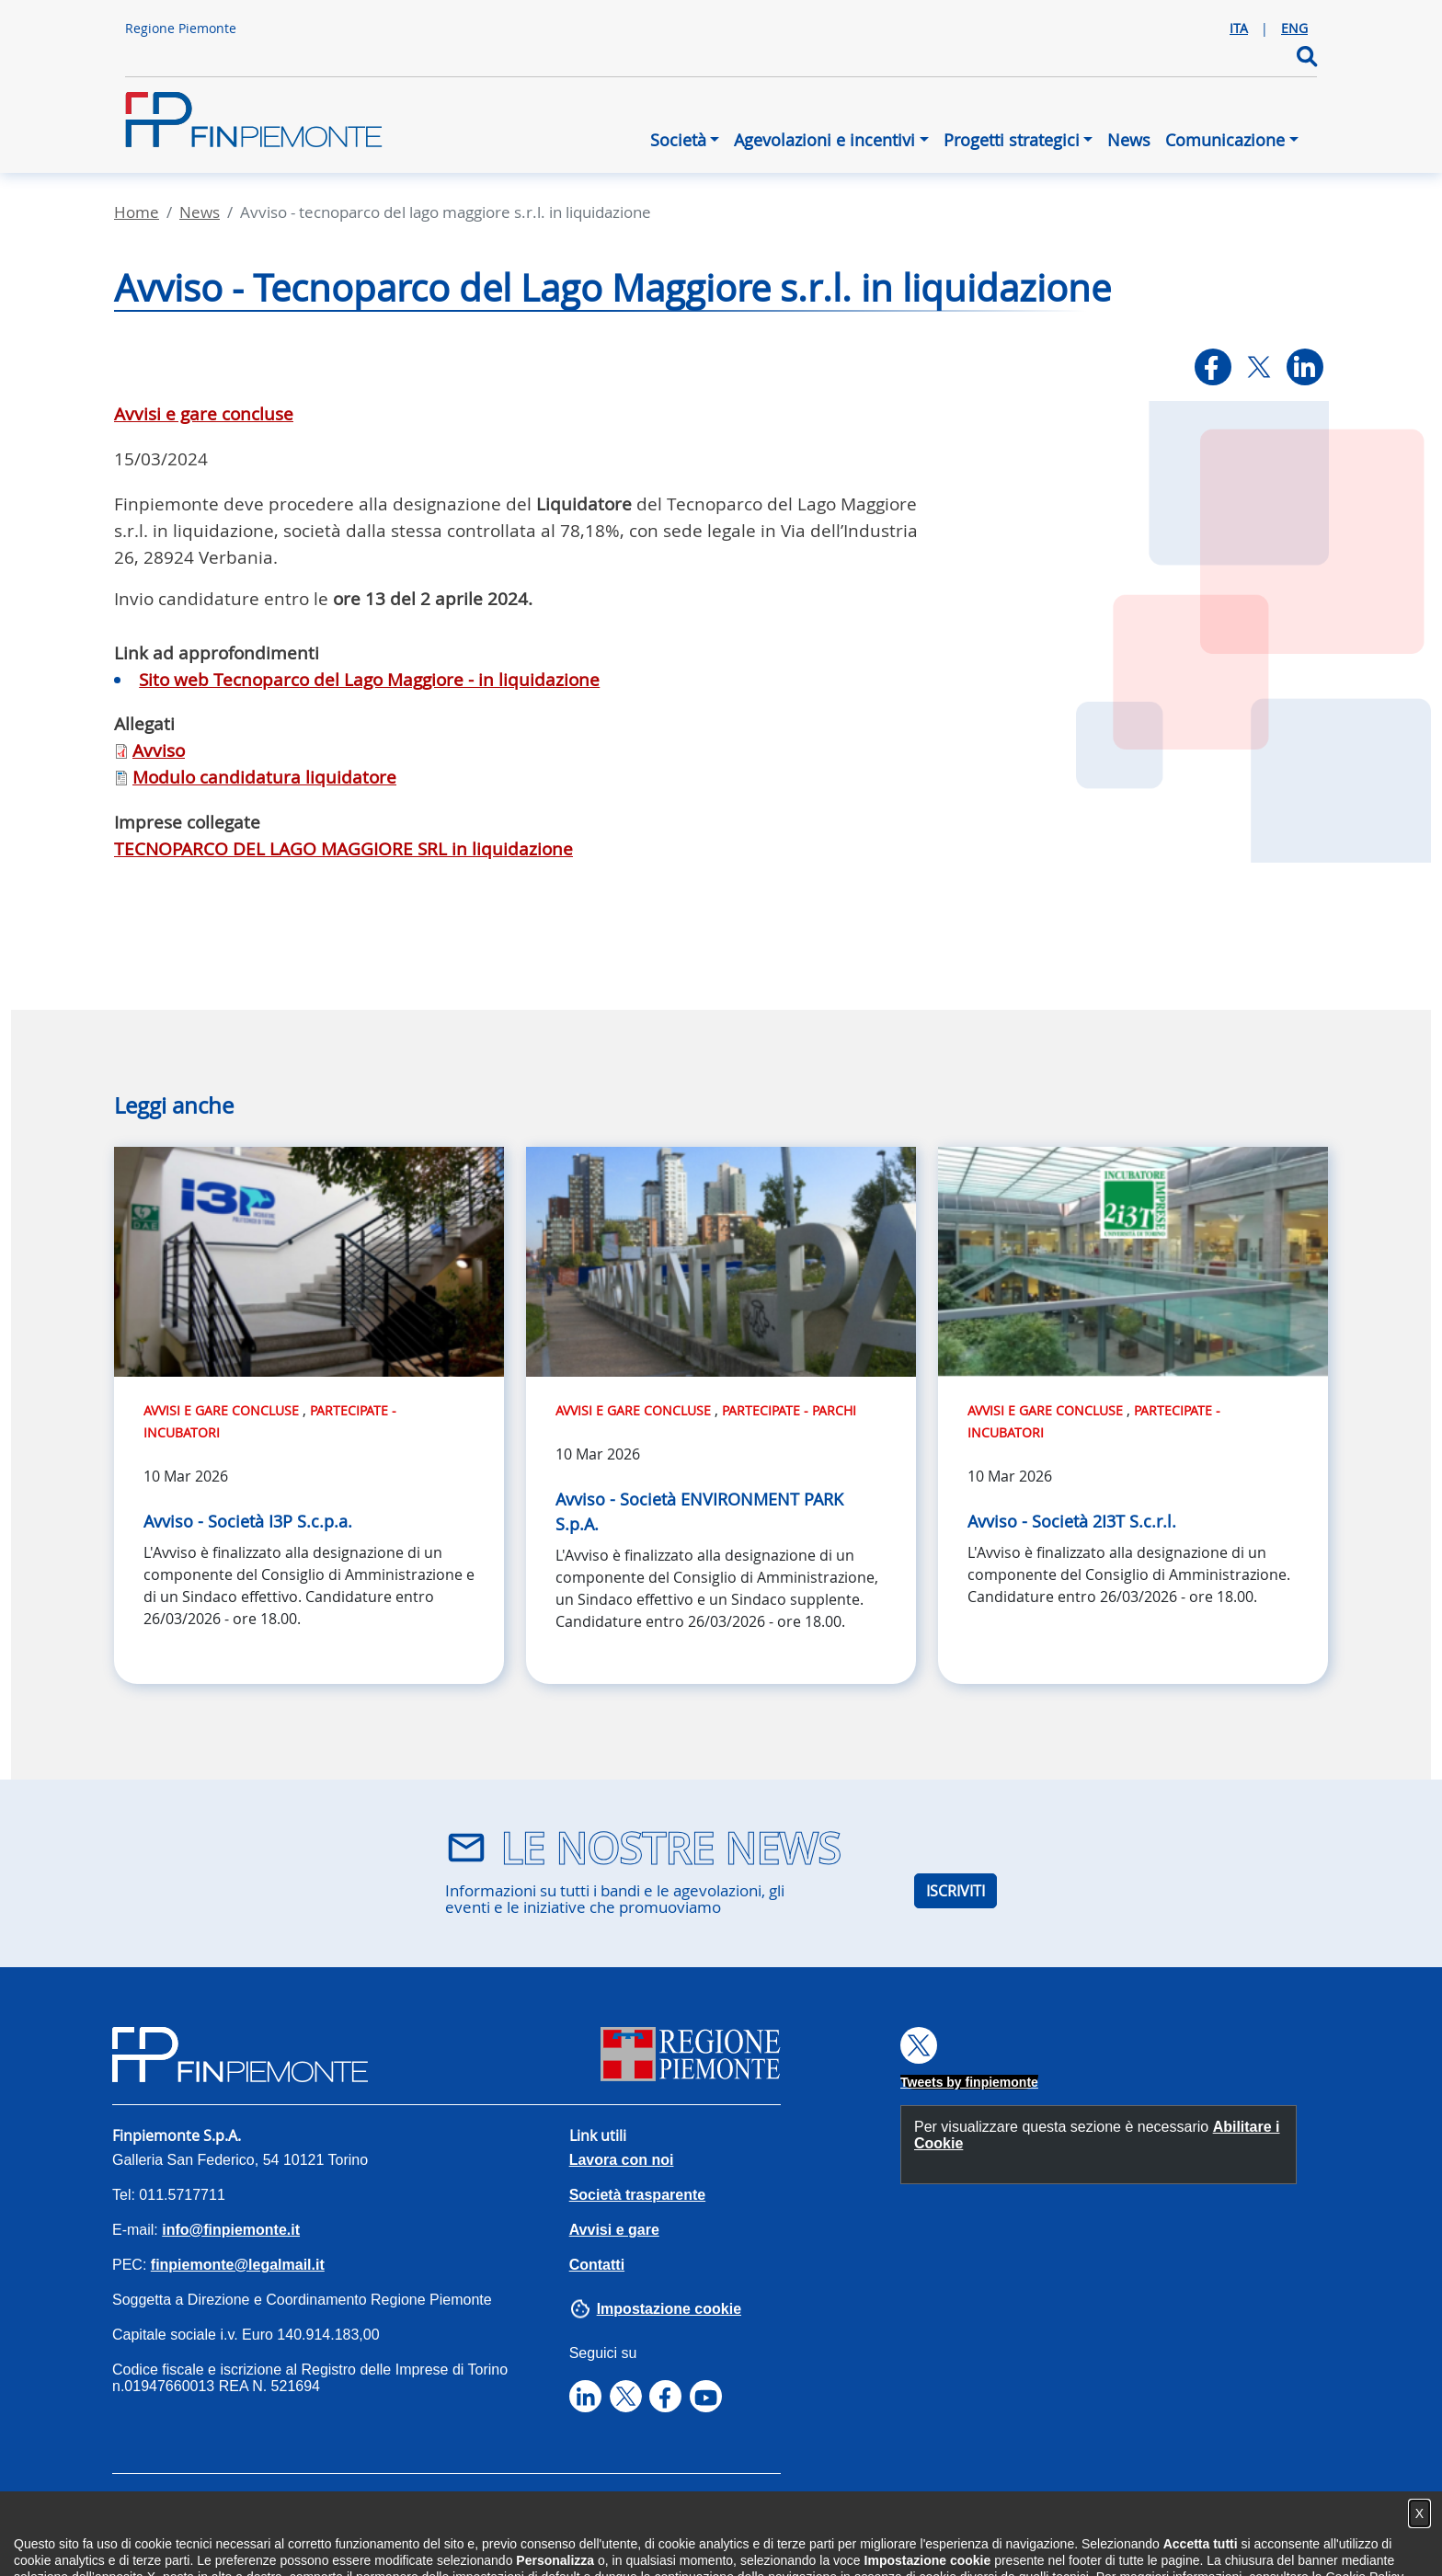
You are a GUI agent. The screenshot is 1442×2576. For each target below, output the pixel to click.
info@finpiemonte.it (231, 2230)
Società (678, 140)
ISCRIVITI (955, 1891)
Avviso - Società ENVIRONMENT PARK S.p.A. (699, 1511)
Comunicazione (1225, 140)
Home (136, 212)
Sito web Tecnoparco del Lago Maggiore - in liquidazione (369, 680)
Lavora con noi (621, 2160)
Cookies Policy (416, 2510)
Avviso (158, 750)
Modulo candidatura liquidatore (264, 777)
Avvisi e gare (614, 2230)
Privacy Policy (282, 2510)
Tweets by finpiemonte (969, 2082)
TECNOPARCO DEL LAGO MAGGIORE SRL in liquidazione (343, 849)
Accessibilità (156, 2510)
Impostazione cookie (669, 2309)
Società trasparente (637, 2195)
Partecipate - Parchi (789, 1410)
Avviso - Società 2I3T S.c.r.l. (1071, 1521)
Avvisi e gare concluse (203, 414)
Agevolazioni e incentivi (824, 140)
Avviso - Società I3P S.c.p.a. (247, 1521)
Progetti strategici (1012, 140)
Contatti (596, 2265)
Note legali (536, 2510)
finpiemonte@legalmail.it (238, 2265)
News (1128, 140)
